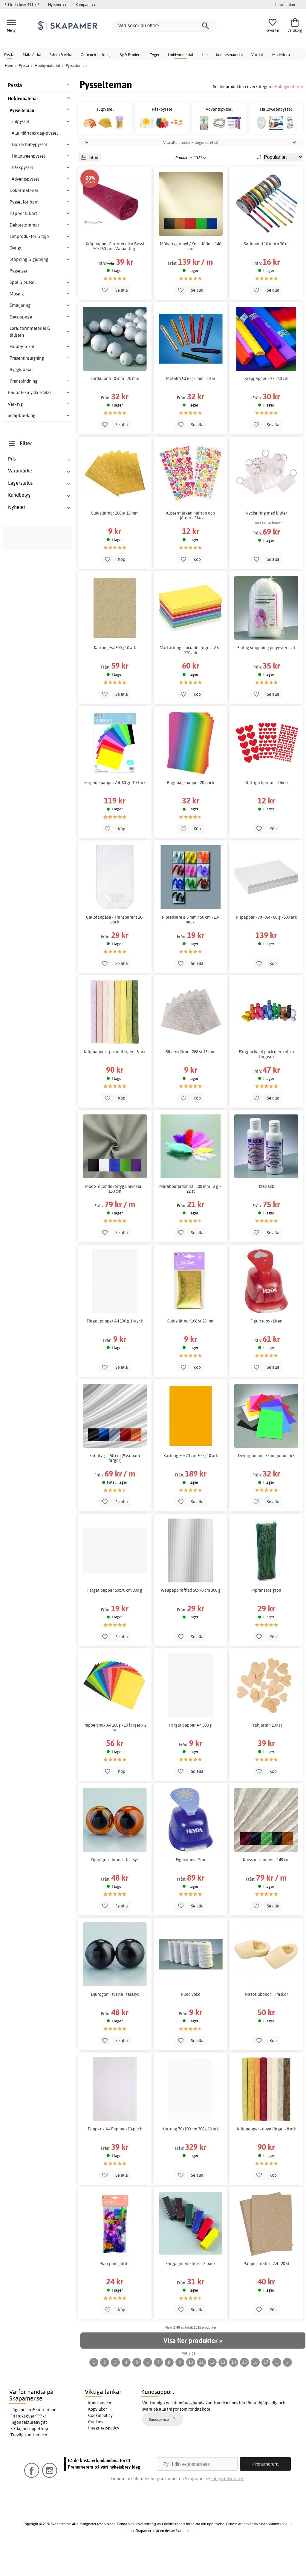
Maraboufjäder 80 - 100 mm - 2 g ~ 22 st (190, 1215)
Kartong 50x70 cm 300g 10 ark (190, 1482)
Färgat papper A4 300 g (190, 1752)
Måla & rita (32, 54)
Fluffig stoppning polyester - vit (266, 674)
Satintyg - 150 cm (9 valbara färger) (114, 1485)
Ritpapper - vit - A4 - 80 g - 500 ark (266, 944)
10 (190, 2389)
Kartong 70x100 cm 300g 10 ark (190, 2155)
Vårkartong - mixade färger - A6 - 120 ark (190, 677)
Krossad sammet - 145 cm (266, 1886)
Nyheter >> (57, 4)
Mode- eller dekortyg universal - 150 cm (115, 1215)
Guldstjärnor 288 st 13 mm (115, 540)
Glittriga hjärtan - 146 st (266, 809)
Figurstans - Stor (191, 1886)
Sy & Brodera (131, 54)
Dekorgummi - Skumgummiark (266, 1482)
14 (233, 2389)
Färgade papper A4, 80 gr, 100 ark (115, 809)
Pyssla (9, 54)
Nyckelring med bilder (266, 540)
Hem (9, 65)
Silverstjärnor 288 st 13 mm (190, 1078)
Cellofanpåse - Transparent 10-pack (114, 946)
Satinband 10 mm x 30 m (266, 270)
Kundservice (99, 2429)
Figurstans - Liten (266, 1347)
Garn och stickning (96, 54)
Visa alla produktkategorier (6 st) (190, 169)
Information (285, 4)
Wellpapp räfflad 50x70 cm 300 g (191, 1617)
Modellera (281, 54)
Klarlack (266, 1213)
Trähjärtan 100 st (266, 1752)
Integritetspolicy (103, 2455)
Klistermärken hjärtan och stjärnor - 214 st (190, 542)
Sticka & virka (61, 54)
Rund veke (191, 2021)
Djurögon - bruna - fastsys (115, 1886)
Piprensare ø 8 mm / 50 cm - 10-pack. (190, 946)
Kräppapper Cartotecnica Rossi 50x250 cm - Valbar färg (115, 273)
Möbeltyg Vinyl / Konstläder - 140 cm (190, 273)
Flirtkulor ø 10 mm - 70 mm (115, 405)
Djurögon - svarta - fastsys (115, 2021)
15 (244, 2389)
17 (266, 2389)
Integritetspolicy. (227, 2505)
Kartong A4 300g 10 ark (115, 674)
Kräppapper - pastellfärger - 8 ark (115, 1078)
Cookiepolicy (100, 2442)
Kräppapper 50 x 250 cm (266, 405)
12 (212, 2389)
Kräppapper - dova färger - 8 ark (266, 2155)
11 (201, 2389)
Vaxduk (257, 54)
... (276, 2389)
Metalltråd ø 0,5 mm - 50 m (190, 405)
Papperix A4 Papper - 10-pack (115, 2155)
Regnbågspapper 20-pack (190, 809)
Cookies (95, 2448)
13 (223, 2389)
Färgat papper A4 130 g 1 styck (115, 1347)
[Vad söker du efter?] (164, 26)
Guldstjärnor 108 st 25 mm (191, 1347)
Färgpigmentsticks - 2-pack (190, 2290)
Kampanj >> (86, 4)
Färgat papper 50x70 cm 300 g (114, 1617)
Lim (205, 54)
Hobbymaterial (180, 54)
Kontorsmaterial (229, 54)
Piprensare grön (266, 1617)
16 (255, 2389)
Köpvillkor (97, 2436)
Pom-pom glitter (115, 2290)
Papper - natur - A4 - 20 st (266, 2290)
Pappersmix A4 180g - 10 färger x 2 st (114, 1754)
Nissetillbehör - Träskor (266, 2021)
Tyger (155, 54)
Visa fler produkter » (192, 2367)
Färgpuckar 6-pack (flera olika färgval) (266, 1081)
